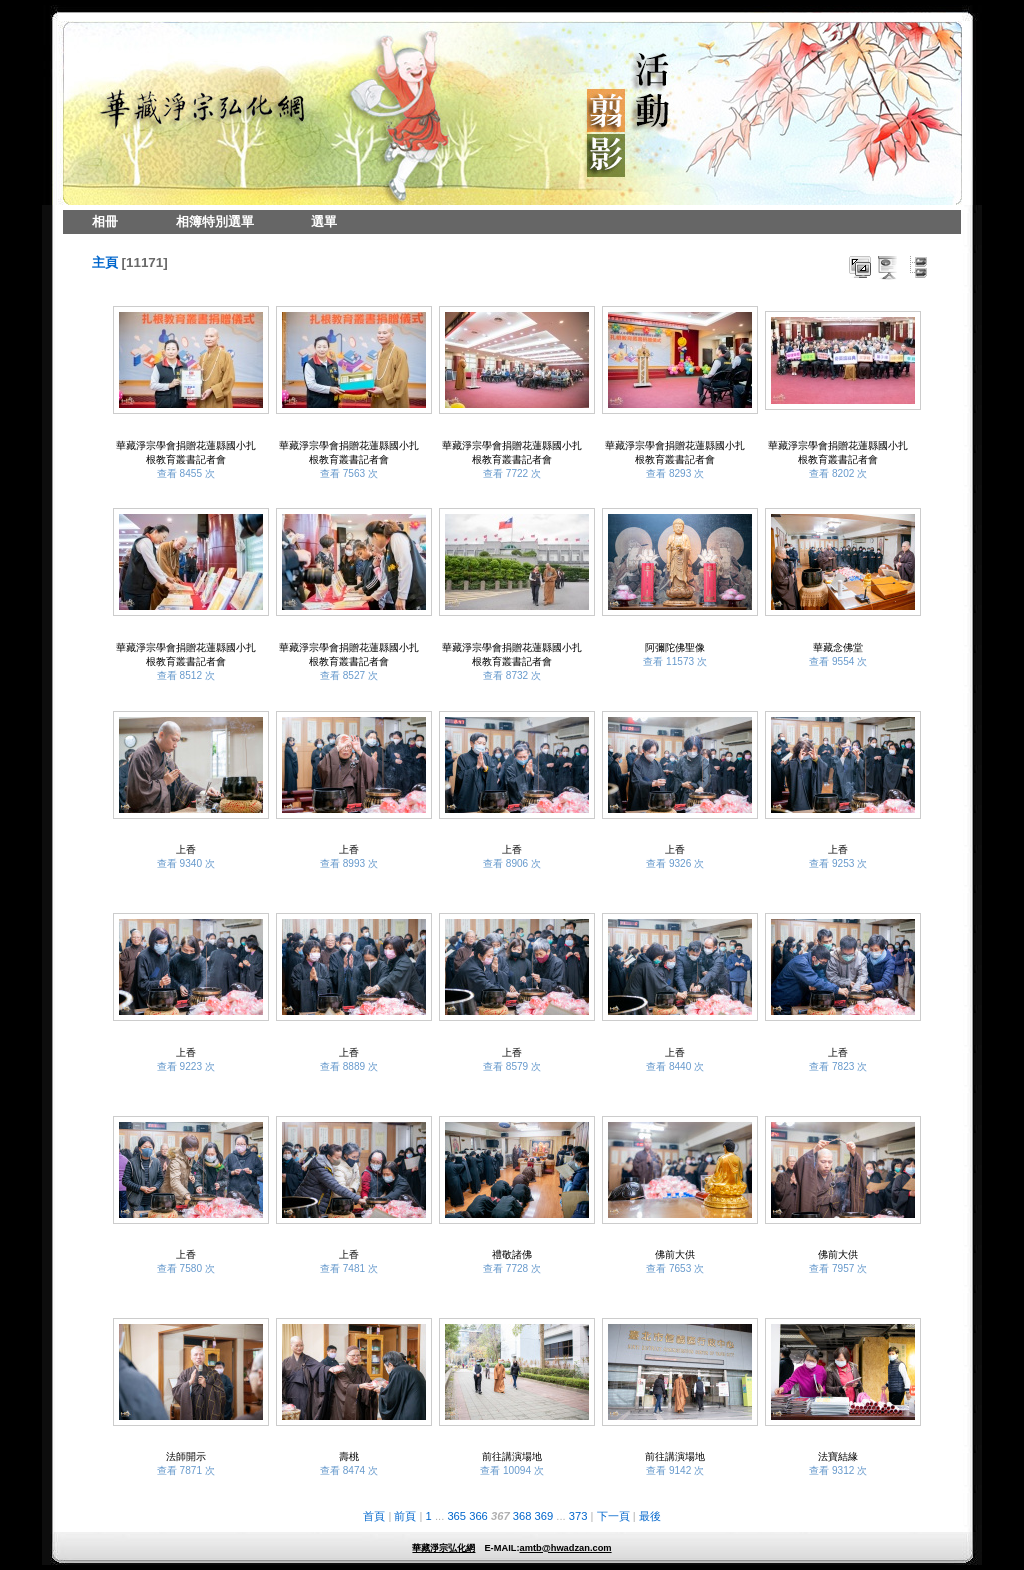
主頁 (105, 262)
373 (578, 1516)
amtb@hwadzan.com (565, 1548)
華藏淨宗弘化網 (443, 1548)
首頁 (374, 1516)
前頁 (405, 1516)
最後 (650, 1516)
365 (456, 1516)
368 (522, 1516)
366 (478, 1516)
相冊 (105, 221)
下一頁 (613, 1516)
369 (544, 1516)
